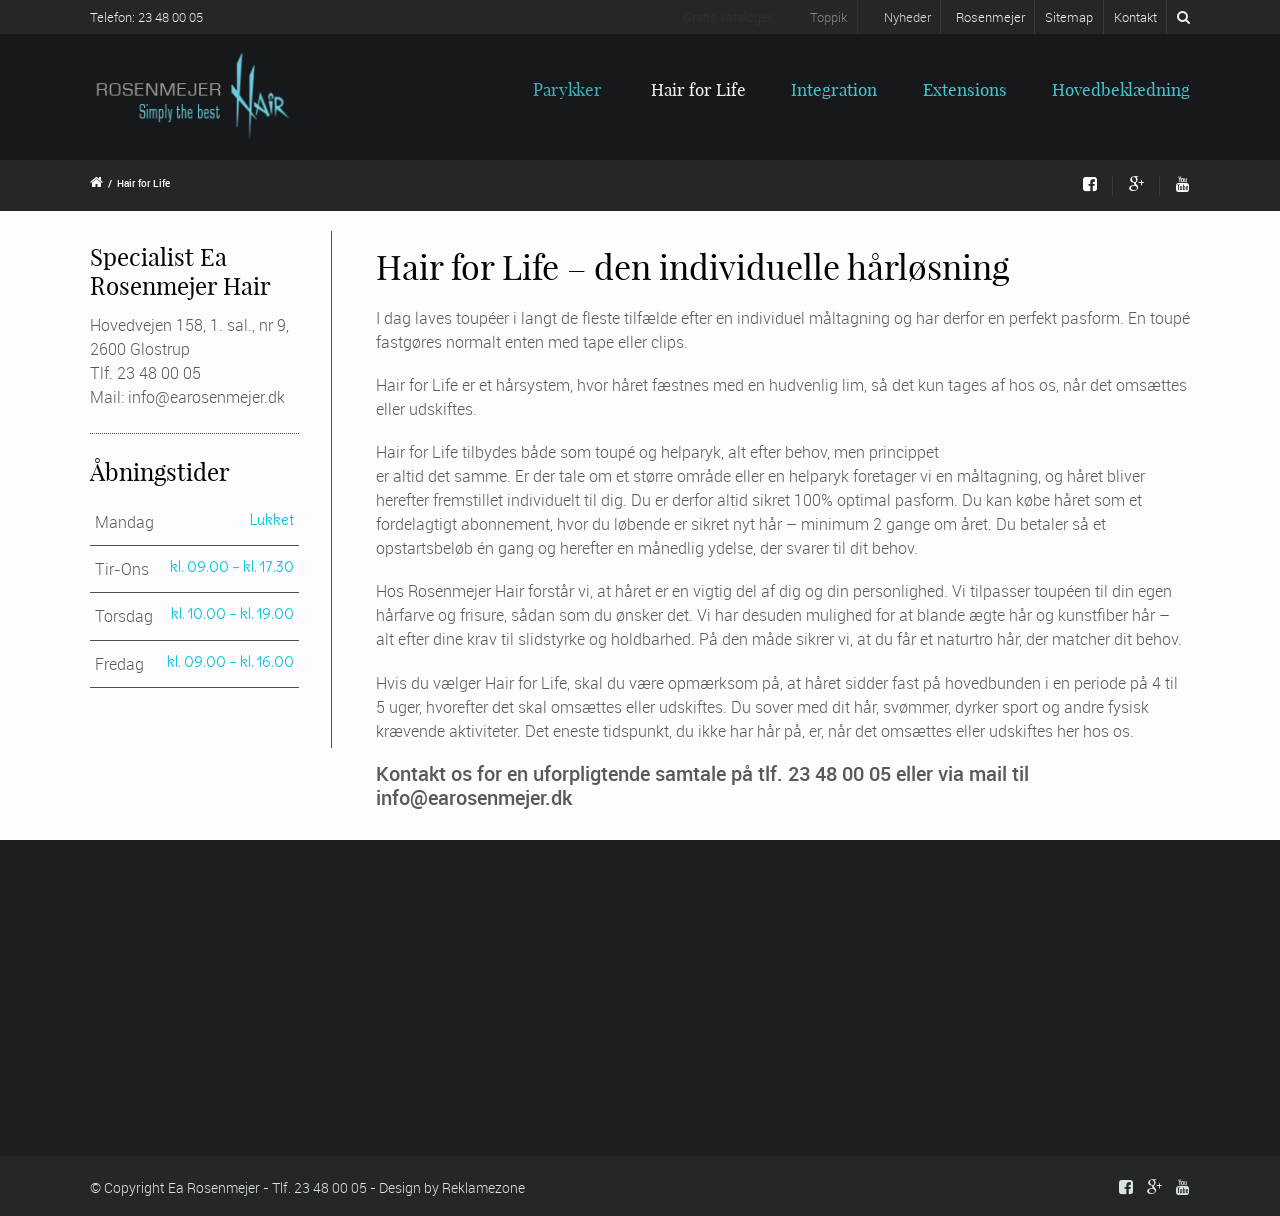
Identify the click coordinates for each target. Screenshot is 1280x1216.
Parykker (556, 89)
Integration (834, 89)
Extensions (965, 89)
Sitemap (1069, 17)
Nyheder (896, 17)
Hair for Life (697, 89)
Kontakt (1135, 17)
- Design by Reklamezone (447, 1187)
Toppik (816, 17)
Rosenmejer (988, 17)
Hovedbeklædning (1121, 89)
